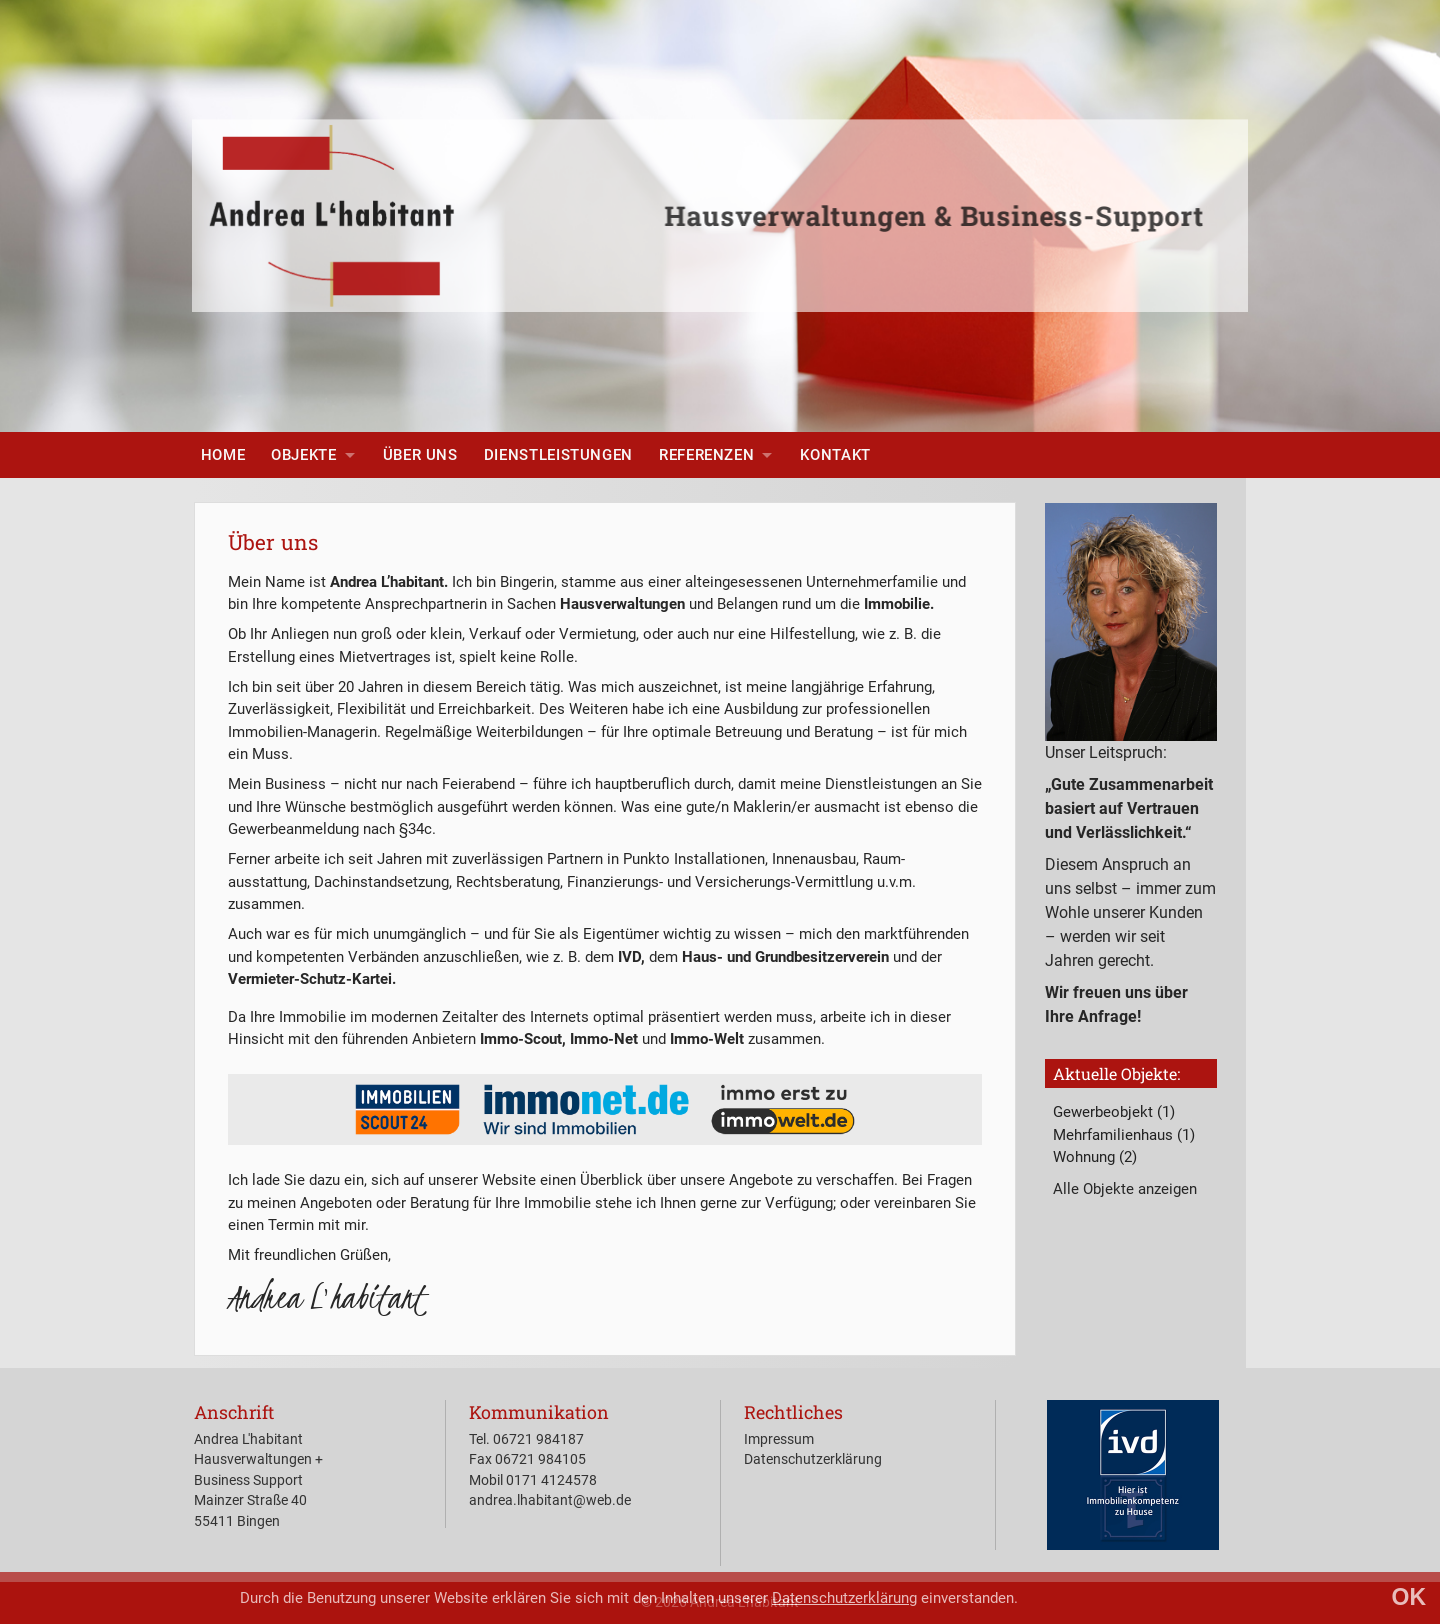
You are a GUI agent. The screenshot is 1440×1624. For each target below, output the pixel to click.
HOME (223, 455)
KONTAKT (835, 455)
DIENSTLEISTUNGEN (558, 455)
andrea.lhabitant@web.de (550, 1500)
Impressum (779, 1439)
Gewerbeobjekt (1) (1114, 1112)
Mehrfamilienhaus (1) (1124, 1135)
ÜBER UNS (420, 455)
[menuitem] (223, 455)
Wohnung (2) (1095, 1157)
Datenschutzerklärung (844, 1598)
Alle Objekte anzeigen (1125, 1189)
